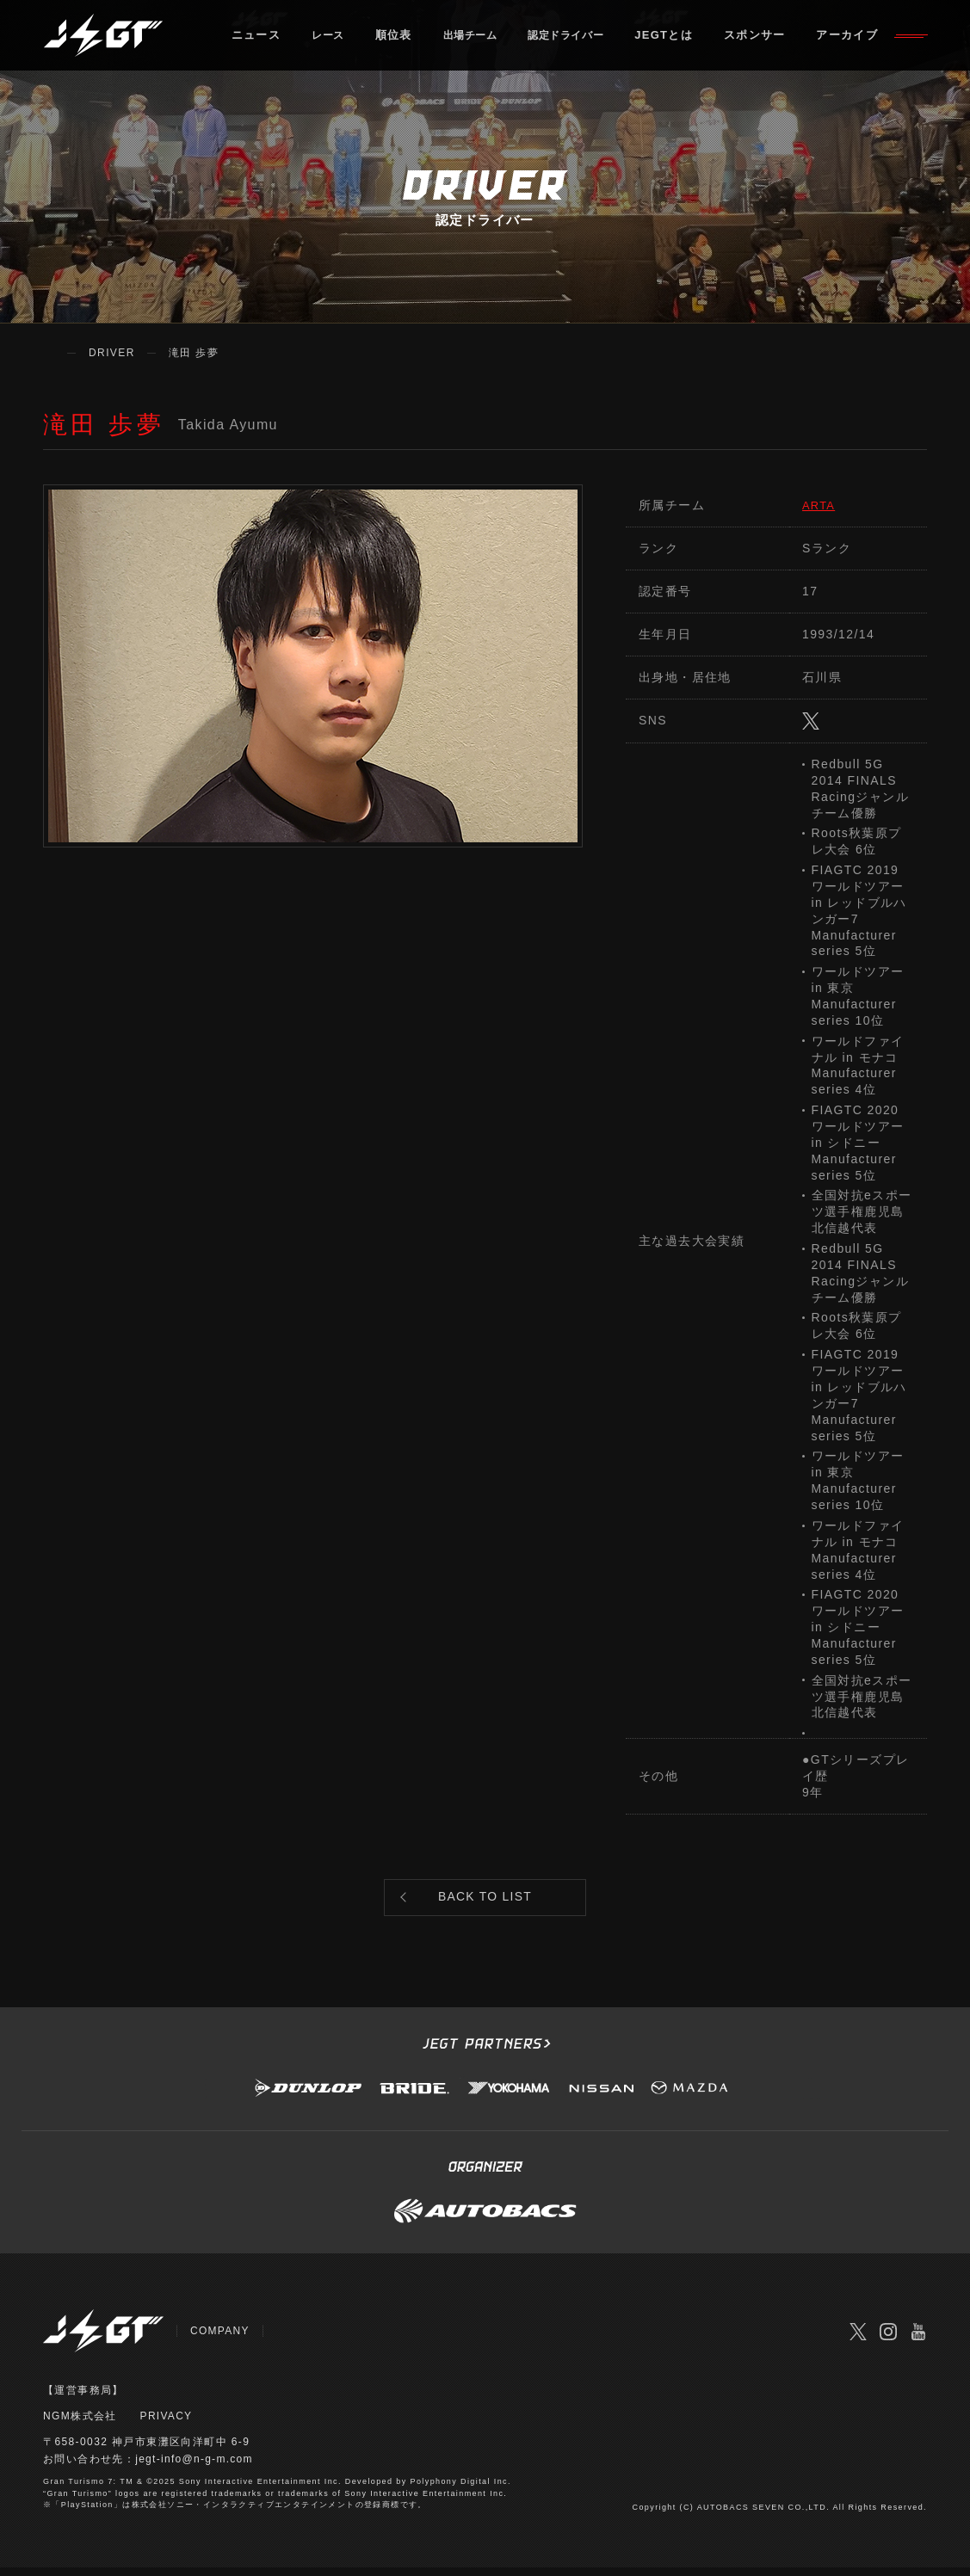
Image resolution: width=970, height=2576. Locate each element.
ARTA (820, 505)
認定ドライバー (588, 38)
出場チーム (483, 38)
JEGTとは (691, 38)
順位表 (402, 38)
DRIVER (112, 353)
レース (335, 38)
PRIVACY (167, 2425)
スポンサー (782, 38)
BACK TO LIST (485, 1902)
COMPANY (220, 2339)
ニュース (260, 38)
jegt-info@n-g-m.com (195, 2468)
